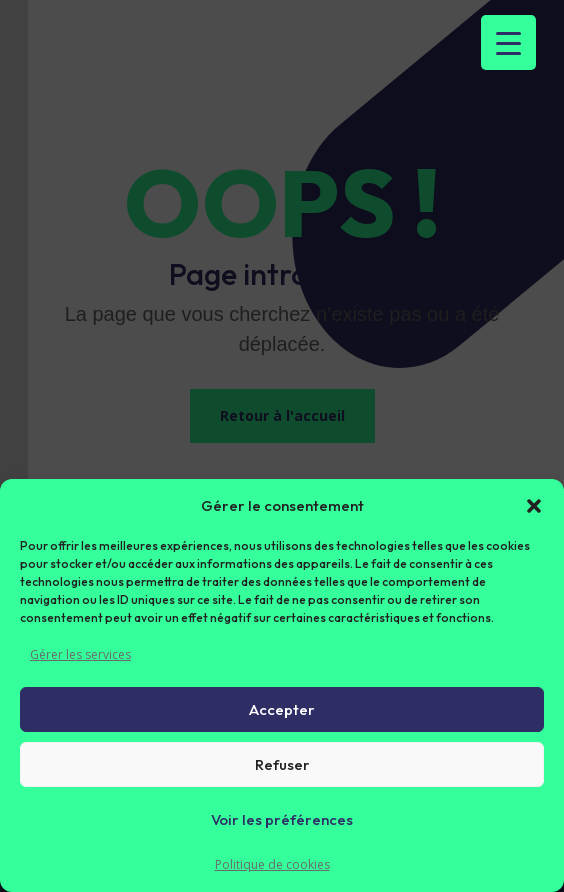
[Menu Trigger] (508, 42)
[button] (534, 506)
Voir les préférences (282, 819)
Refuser (282, 764)
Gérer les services (80, 654)
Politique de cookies (272, 864)
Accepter (282, 709)
